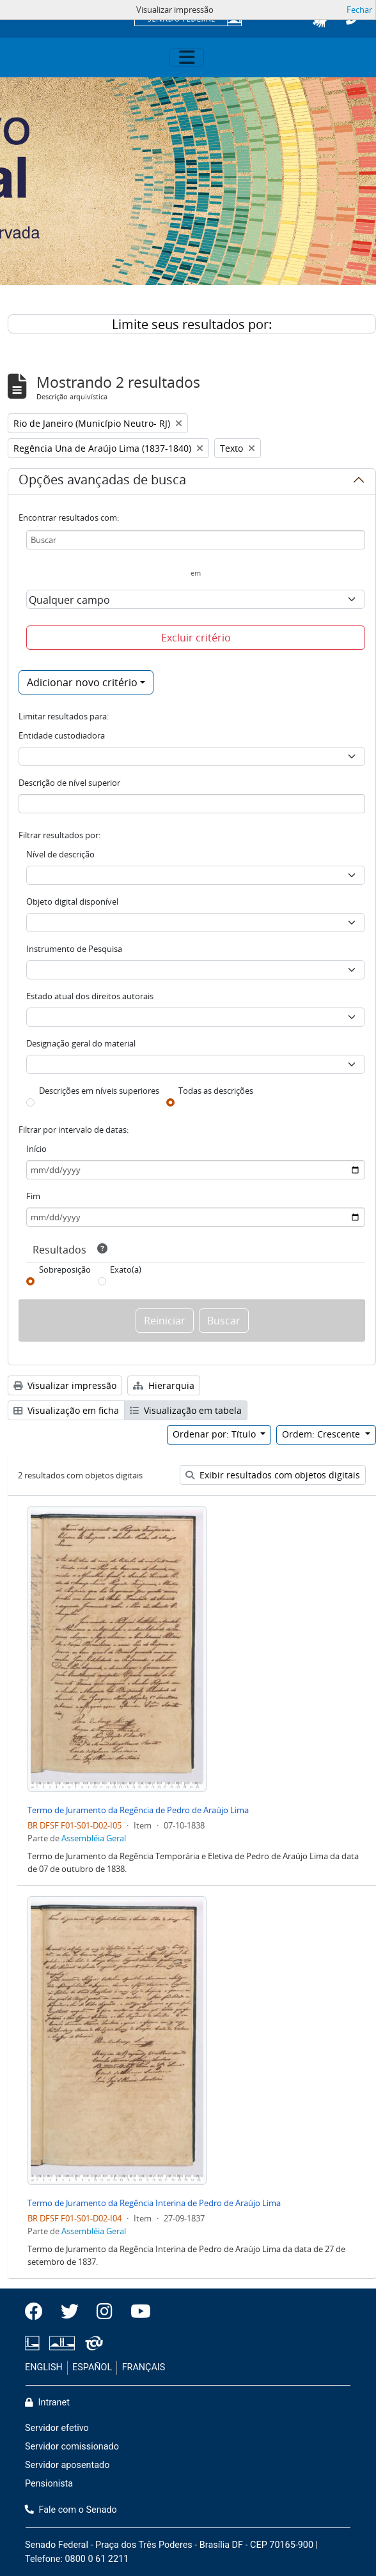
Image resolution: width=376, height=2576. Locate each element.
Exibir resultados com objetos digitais (272, 1475)
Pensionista (49, 2483)
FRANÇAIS (144, 2367)
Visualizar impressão (64, 1385)
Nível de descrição (60, 854)
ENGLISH (44, 2367)
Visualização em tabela (186, 1410)
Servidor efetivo (57, 2428)
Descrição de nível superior (69, 782)
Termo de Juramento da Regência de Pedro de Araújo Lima (138, 1810)
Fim (33, 1196)
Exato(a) (125, 1269)
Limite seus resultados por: (192, 324)
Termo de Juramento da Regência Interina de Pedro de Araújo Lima (154, 2203)
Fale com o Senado (71, 2509)
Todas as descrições (215, 1090)
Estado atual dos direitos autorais (89, 996)
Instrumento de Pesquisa (74, 948)
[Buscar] (195, 539)
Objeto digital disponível (72, 901)
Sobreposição (65, 1269)
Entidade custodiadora (62, 735)
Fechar (359, 9)
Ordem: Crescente (322, 1434)
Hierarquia (163, 1385)
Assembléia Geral (93, 1838)
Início (36, 1148)
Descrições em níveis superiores (99, 1090)
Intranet (47, 2402)
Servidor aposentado (67, 2465)
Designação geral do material (81, 1043)
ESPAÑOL (92, 2367)
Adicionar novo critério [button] (82, 682)
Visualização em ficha (66, 1410)
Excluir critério (196, 638)
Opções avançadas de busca (102, 481)
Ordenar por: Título (215, 1434)
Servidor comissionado (72, 2446)
